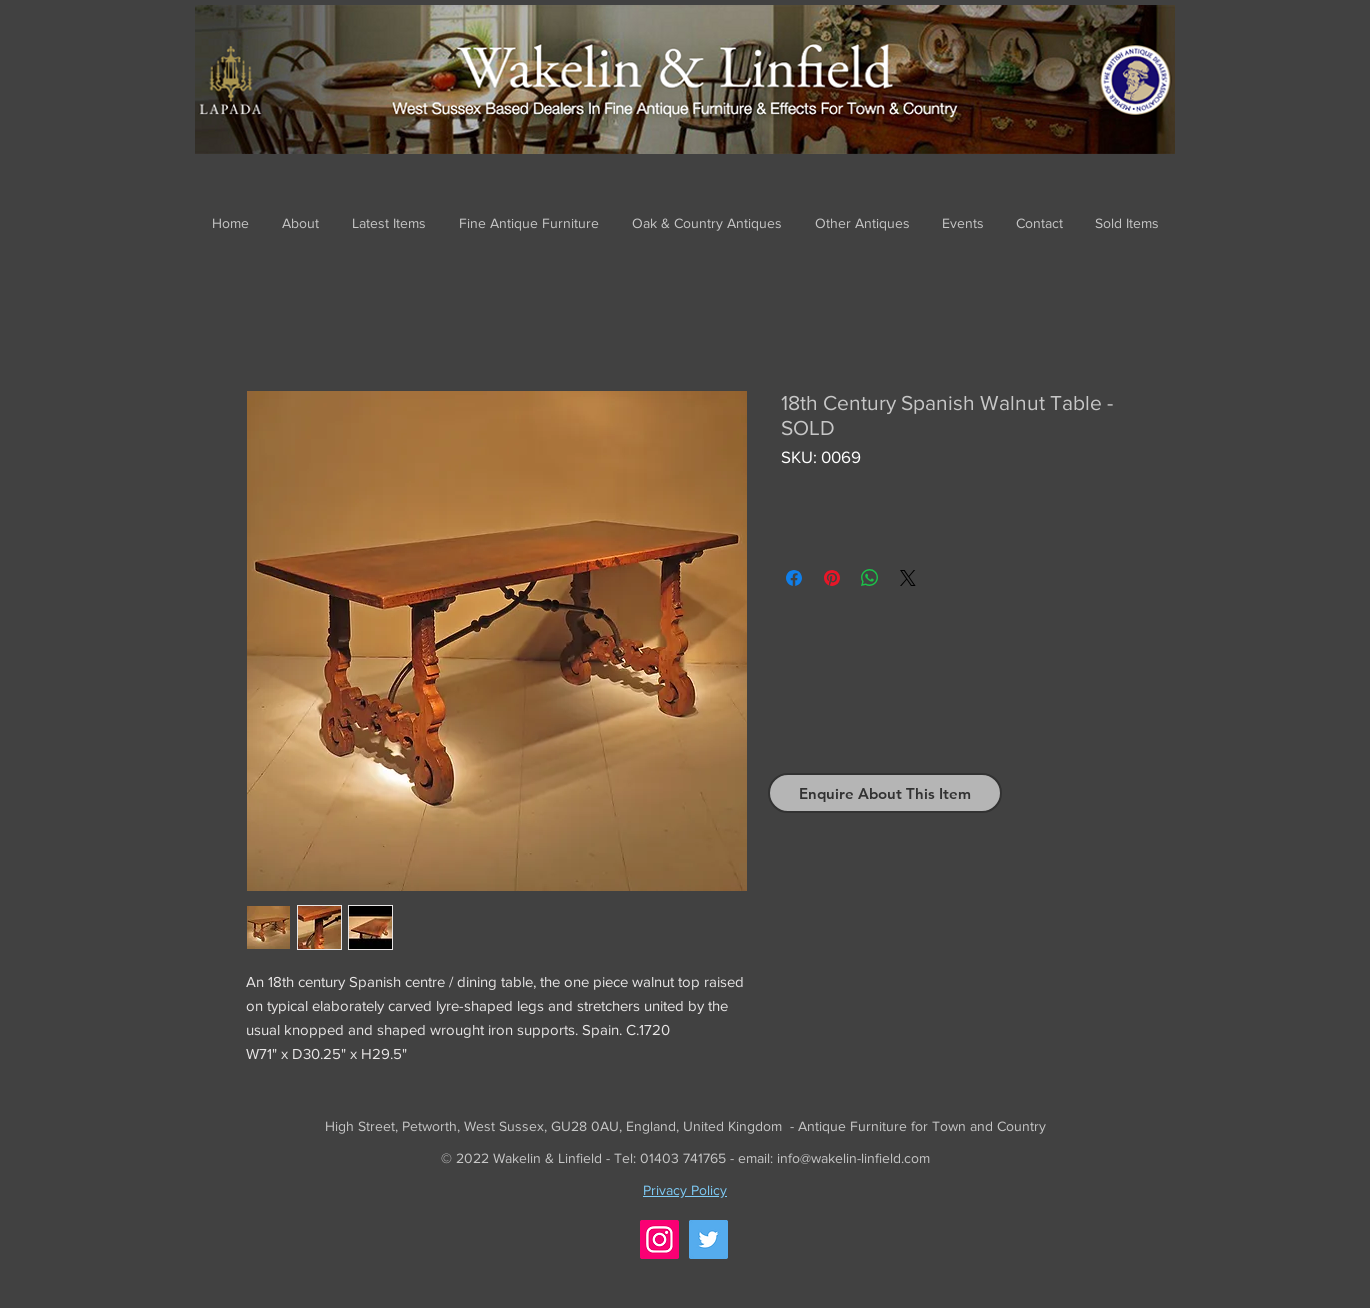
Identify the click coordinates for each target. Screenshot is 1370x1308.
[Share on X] (908, 578)
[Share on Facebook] (794, 578)
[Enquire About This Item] (885, 793)
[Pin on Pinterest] (832, 578)
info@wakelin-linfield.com (853, 1158)
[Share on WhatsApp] (870, 578)
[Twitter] (708, 1239)
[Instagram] (659, 1239)
